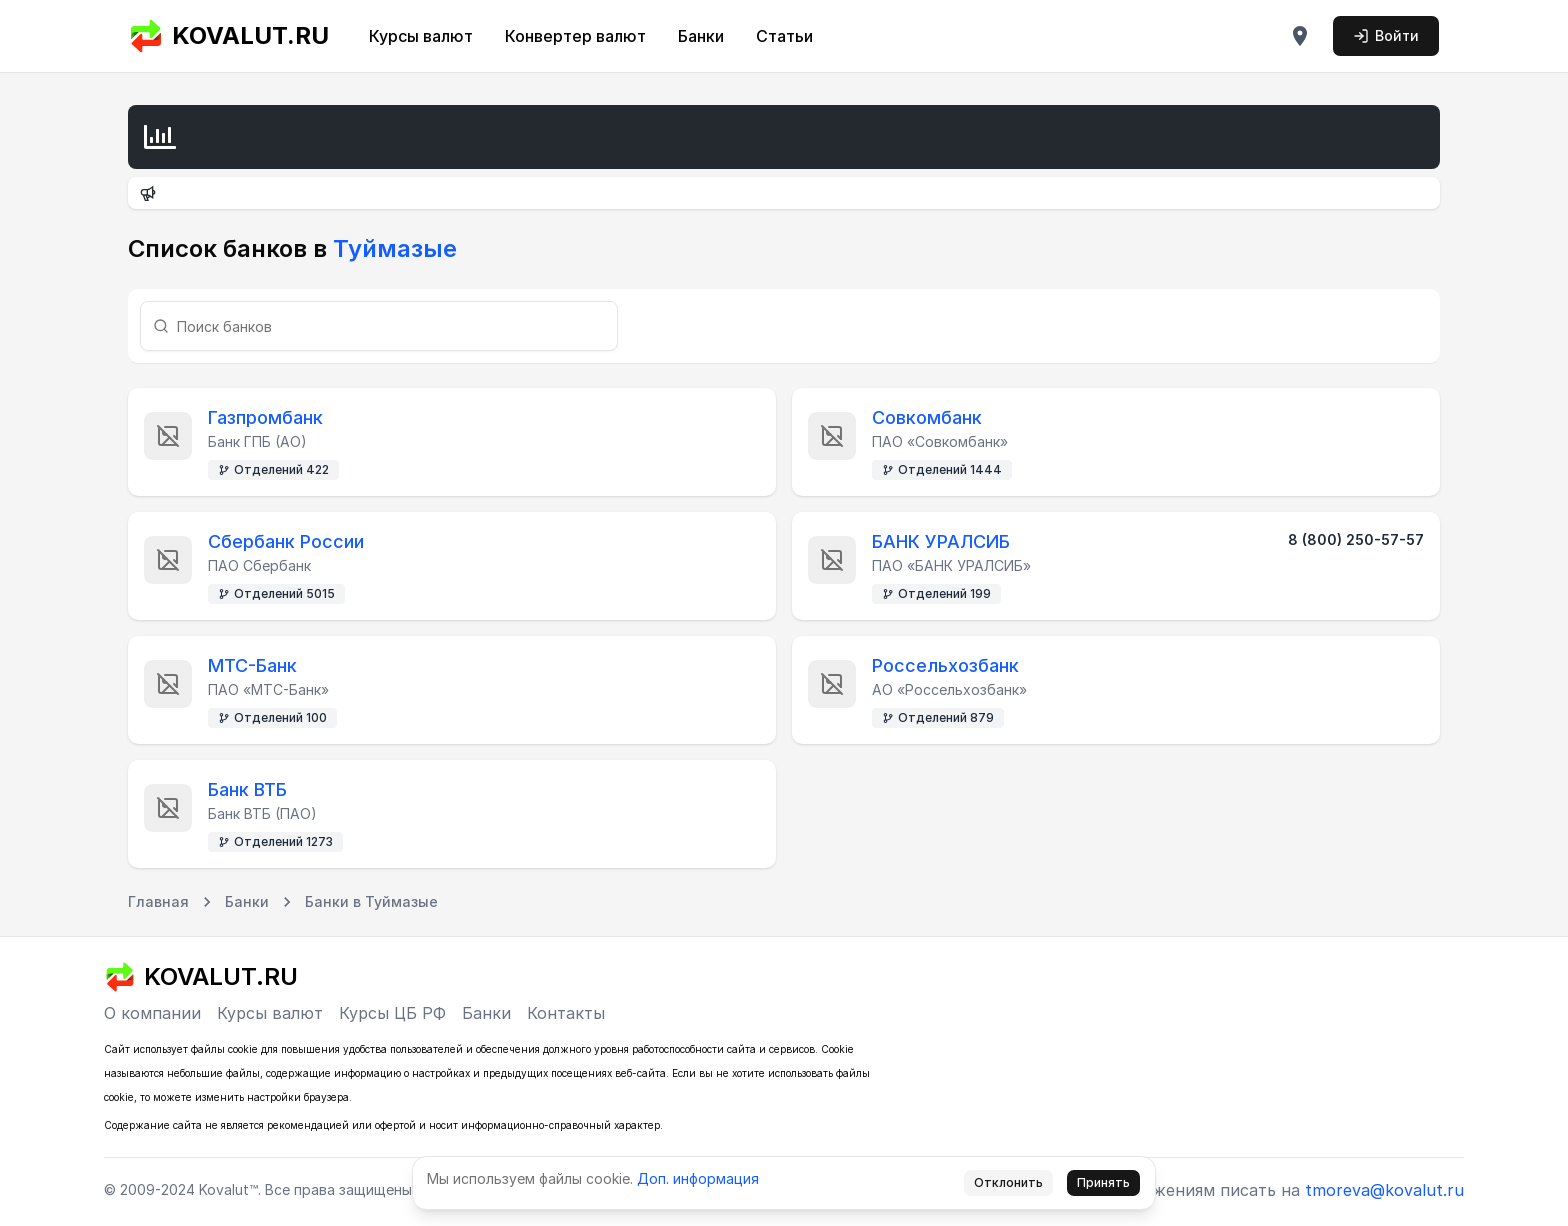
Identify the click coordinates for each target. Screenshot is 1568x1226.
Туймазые (392, 248)
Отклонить (1008, 1182)
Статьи (784, 36)
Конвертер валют (575, 36)
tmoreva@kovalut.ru (1384, 1190)
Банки (701, 36)
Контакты (566, 1013)
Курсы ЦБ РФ (392, 1013)
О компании (152, 1013)
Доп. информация (698, 1178)
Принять (1103, 1182)
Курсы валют (421, 36)
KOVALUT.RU (228, 36)
